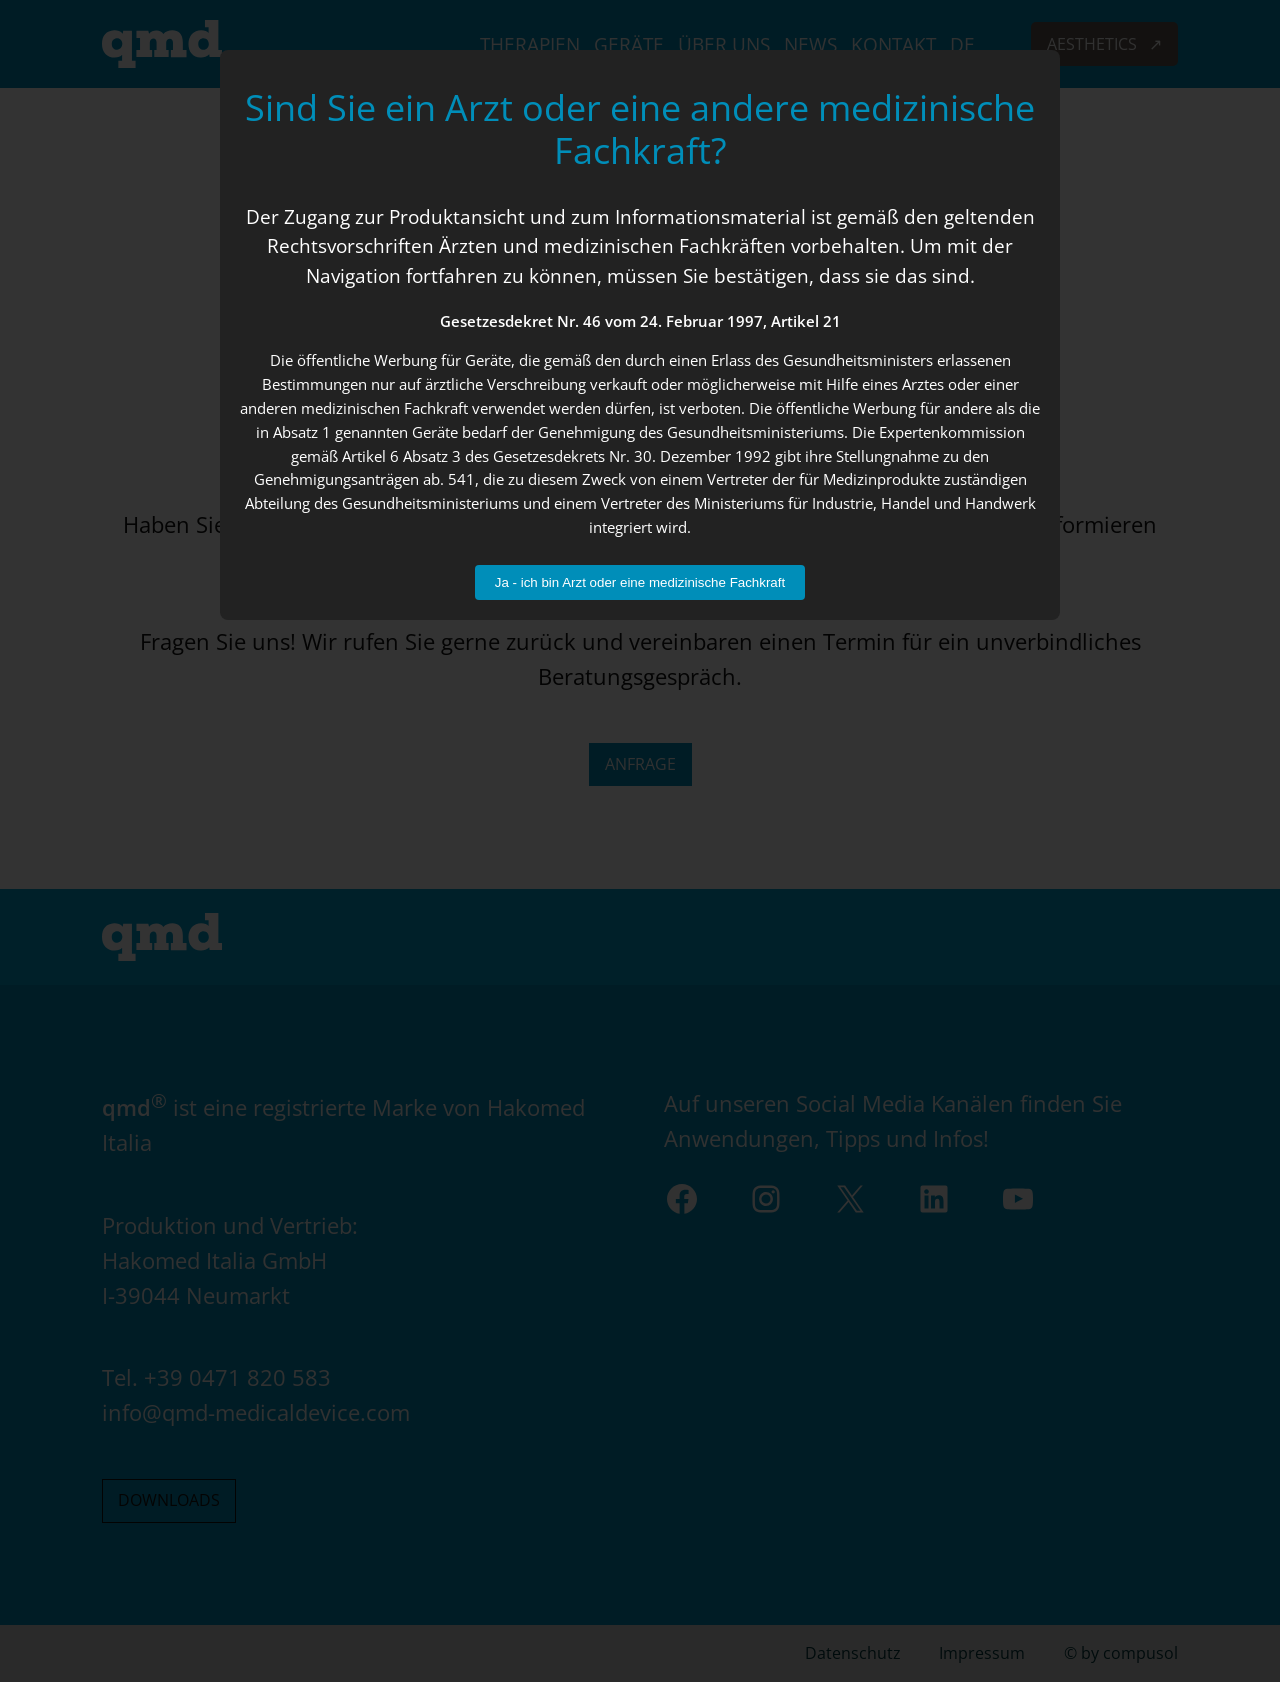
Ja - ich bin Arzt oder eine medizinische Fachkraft (640, 582)
